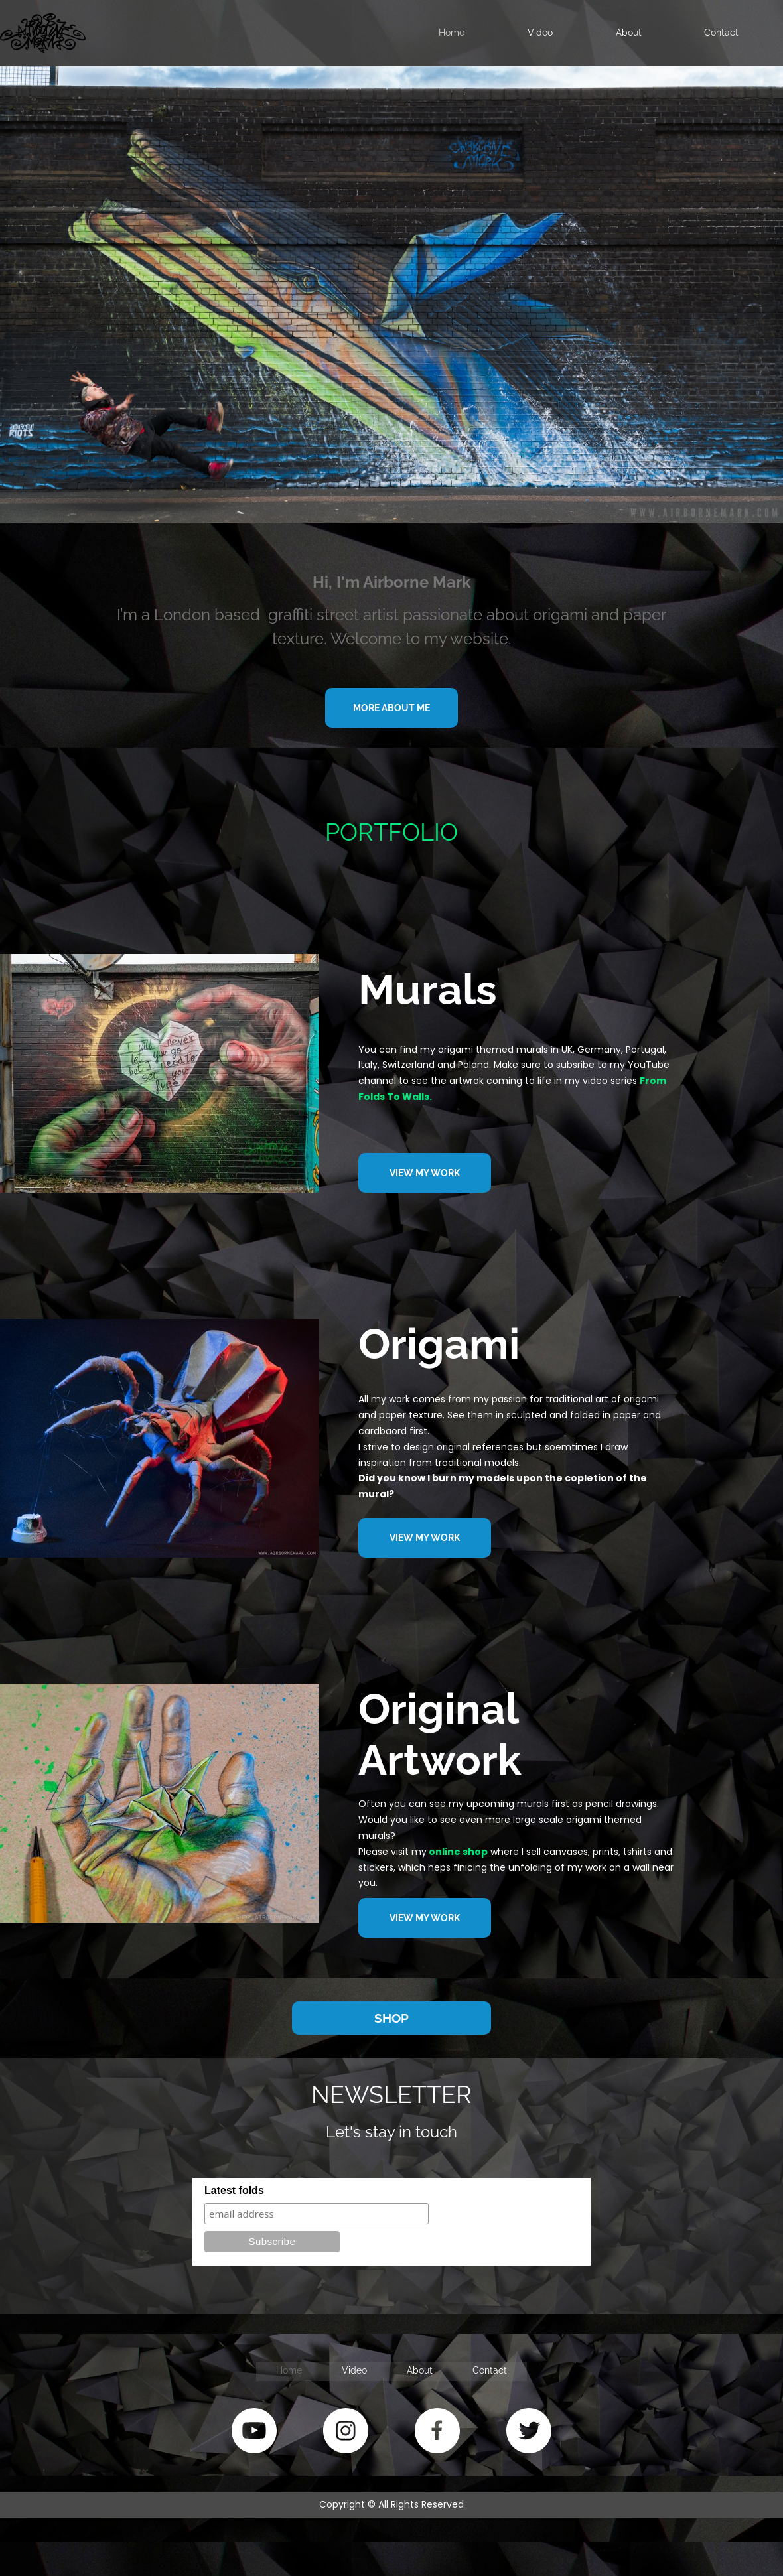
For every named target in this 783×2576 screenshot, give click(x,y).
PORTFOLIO (391, 832)
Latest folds (234, 2190)
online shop (458, 1851)
